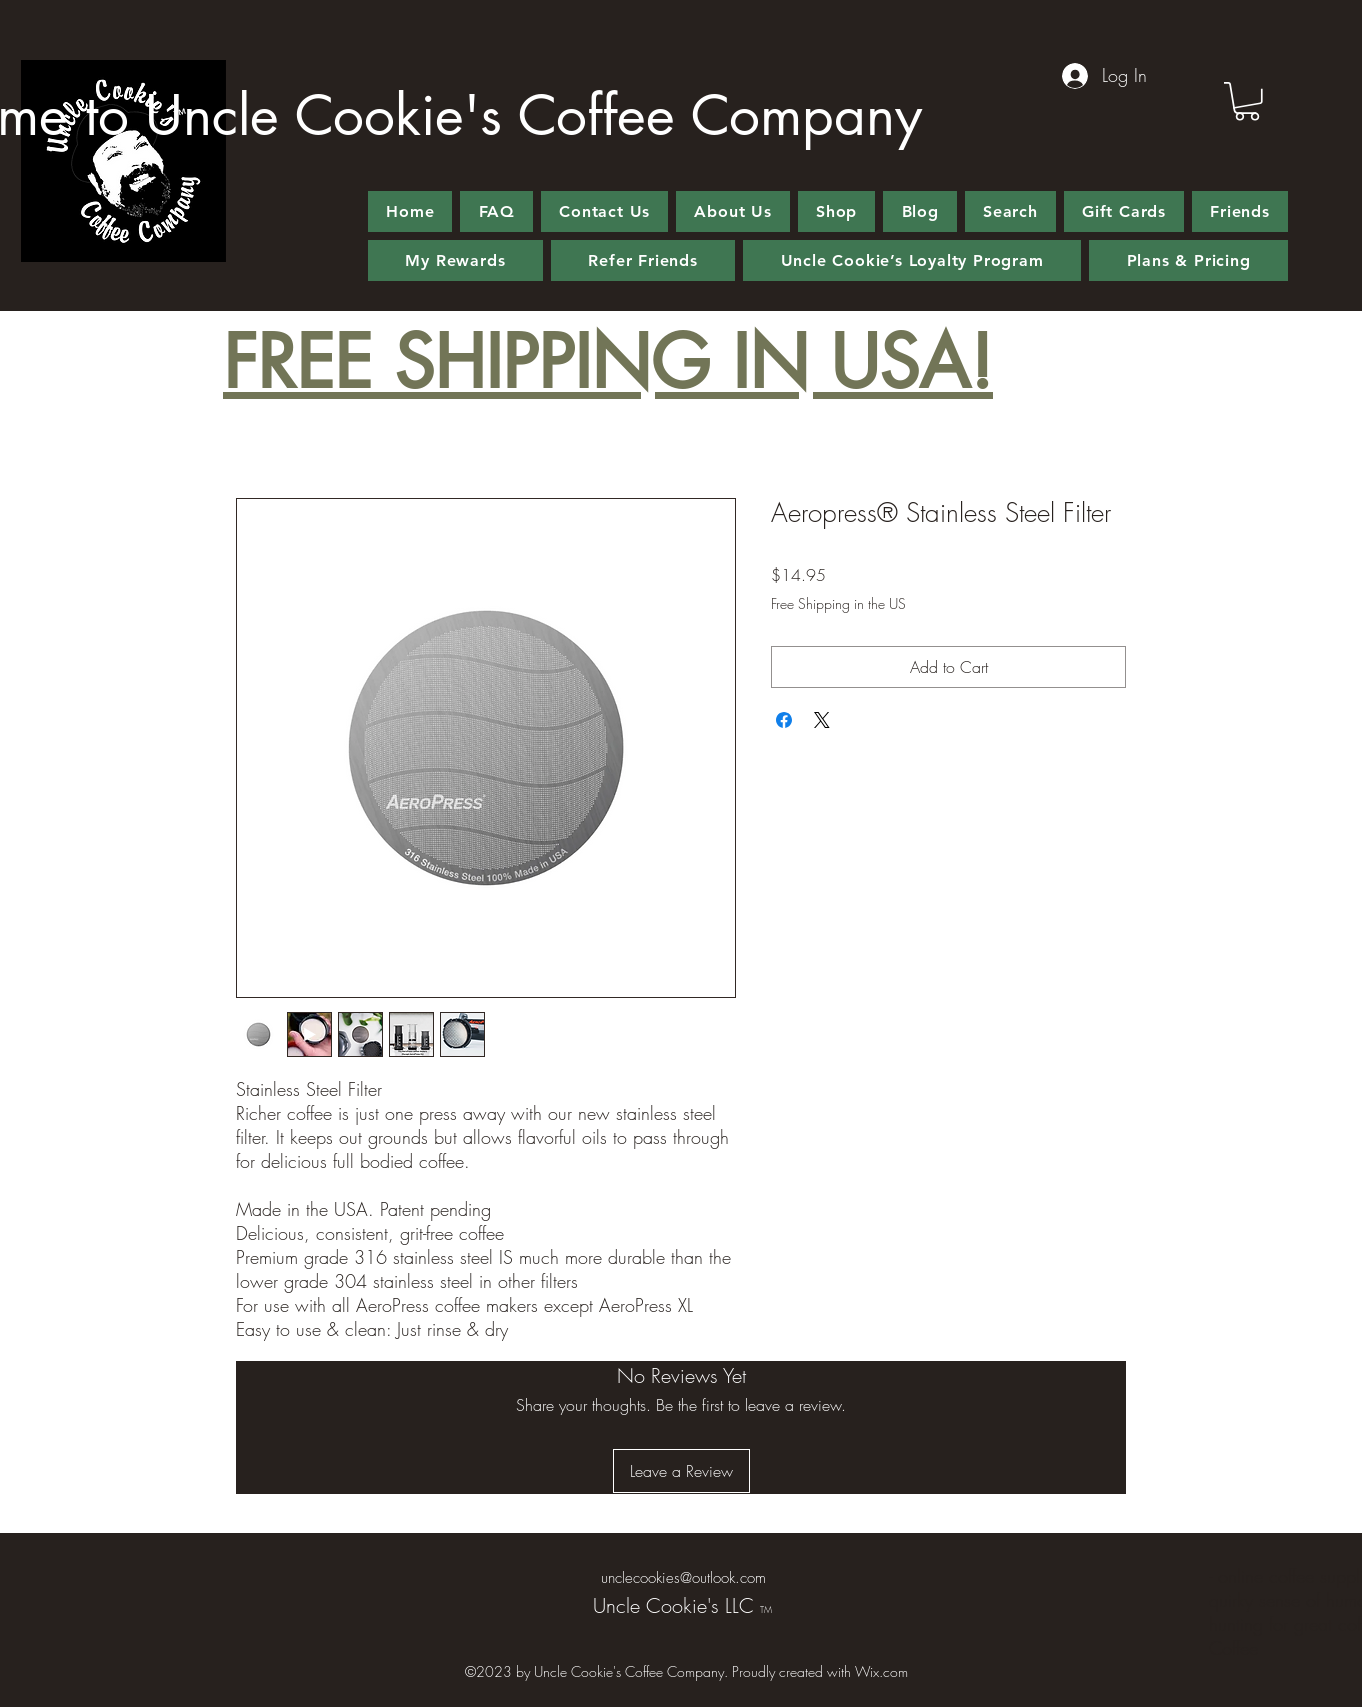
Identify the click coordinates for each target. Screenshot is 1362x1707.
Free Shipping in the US (838, 603)
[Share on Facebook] (784, 720)
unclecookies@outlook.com (683, 1578)
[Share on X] (822, 720)
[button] (1247, 101)
